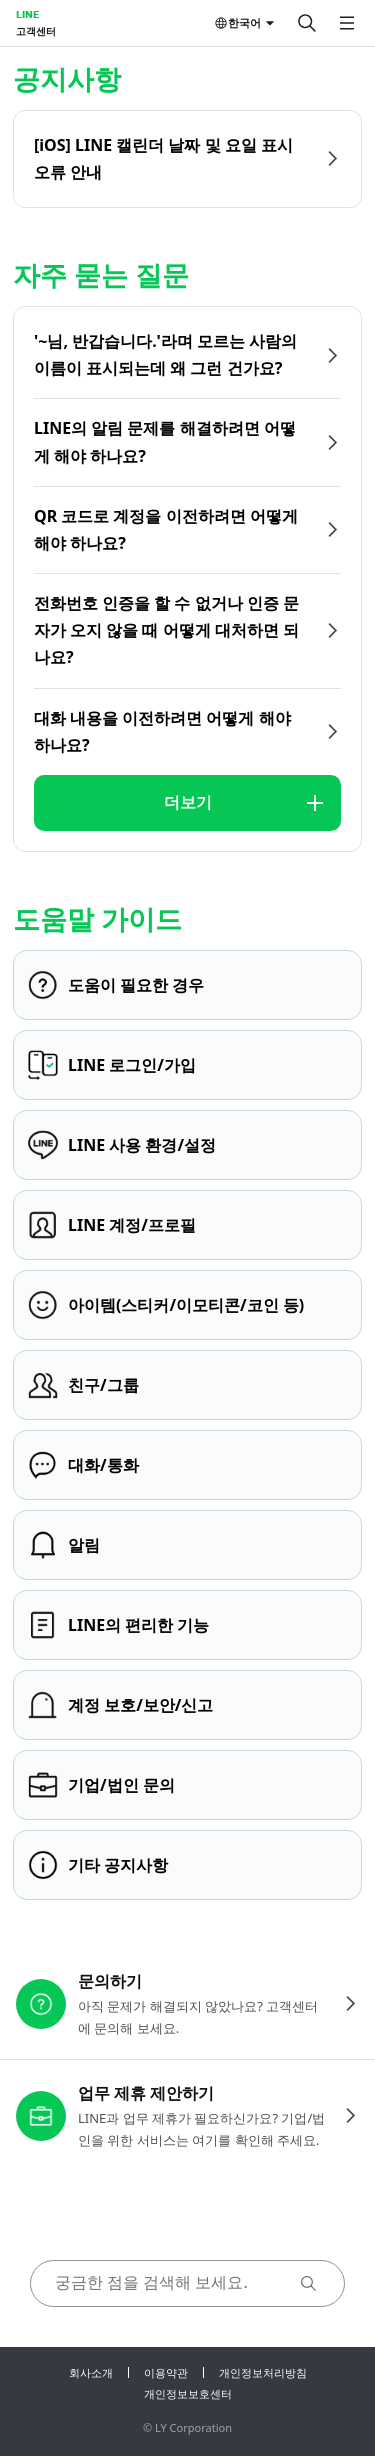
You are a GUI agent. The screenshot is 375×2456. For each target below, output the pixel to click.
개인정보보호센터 (188, 2393)
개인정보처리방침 (263, 2372)
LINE (27, 14)
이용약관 (166, 2372)
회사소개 (91, 2372)
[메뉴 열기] (347, 23)
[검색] (307, 23)
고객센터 (36, 31)
